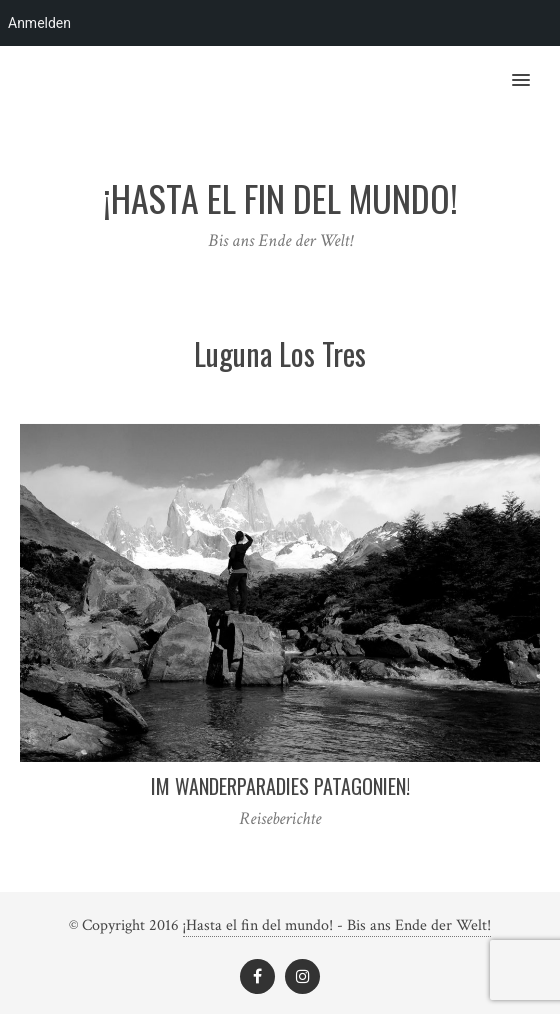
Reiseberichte (280, 818)
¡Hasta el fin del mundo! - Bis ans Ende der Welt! (337, 925)
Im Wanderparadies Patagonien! (280, 786)
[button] (532, 67)
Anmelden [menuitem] (39, 23)
